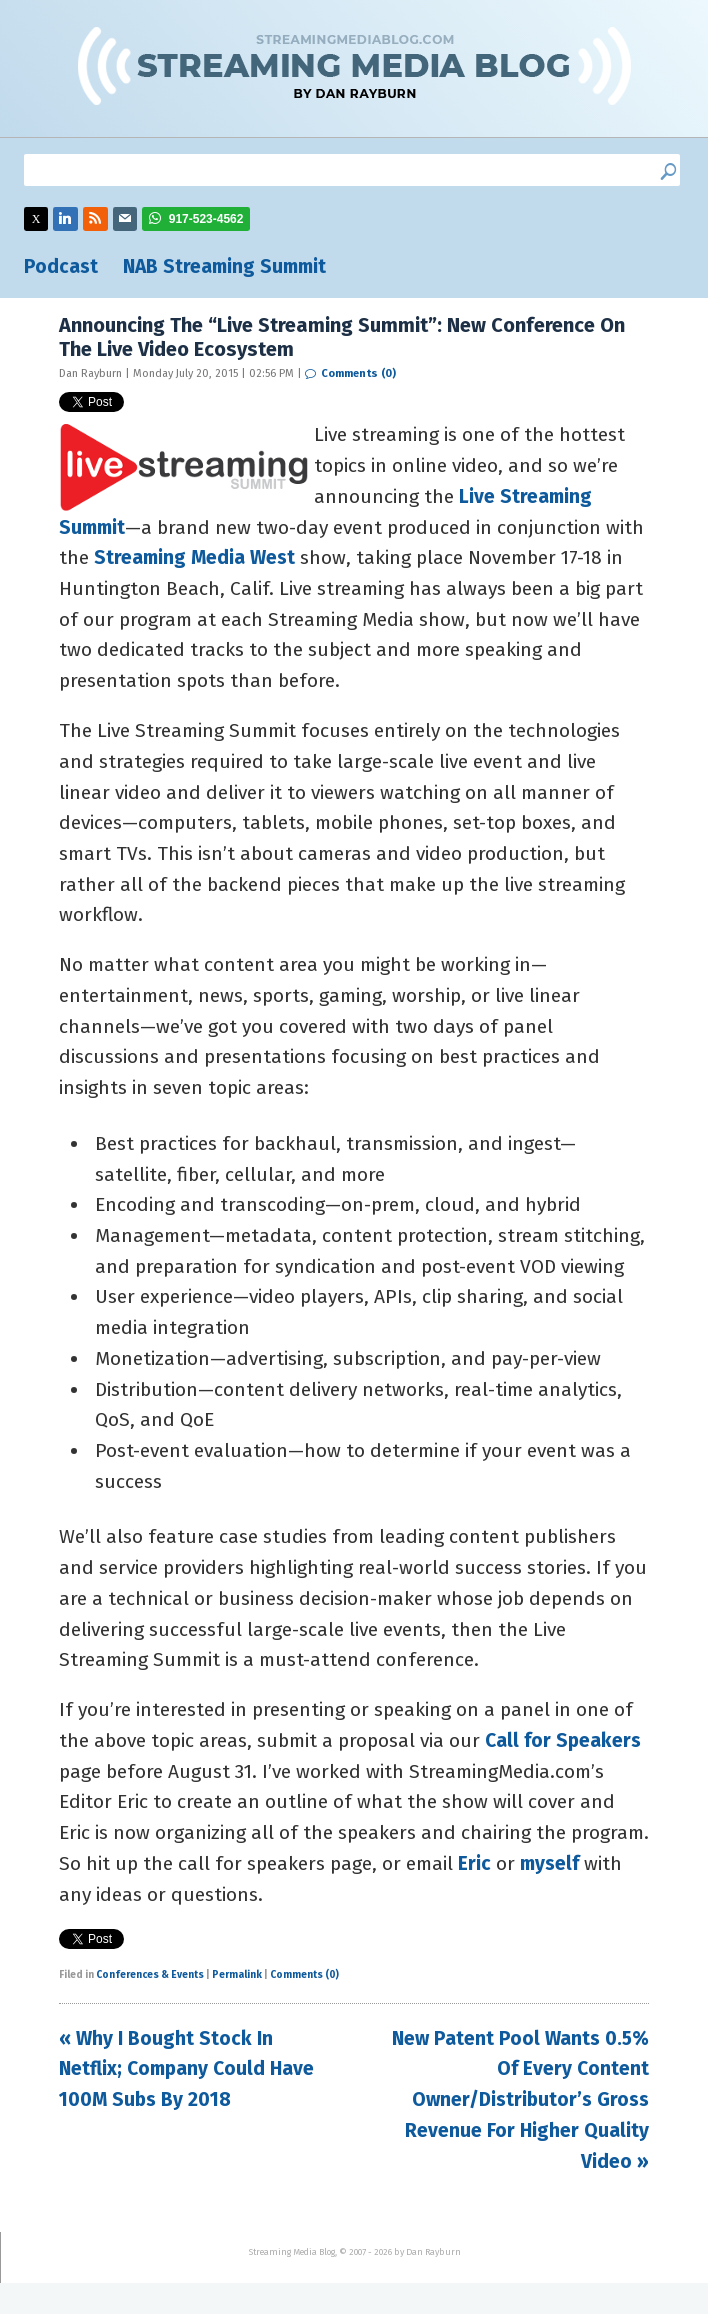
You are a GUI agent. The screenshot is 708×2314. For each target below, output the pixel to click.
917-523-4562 (206, 219)
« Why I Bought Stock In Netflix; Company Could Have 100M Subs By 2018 (186, 2069)
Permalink (237, 1975)
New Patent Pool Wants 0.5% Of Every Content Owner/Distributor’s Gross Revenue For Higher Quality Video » (520, 2100)
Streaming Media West (194, 557)
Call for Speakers (563, 1740)
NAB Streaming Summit (224, 266)
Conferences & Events (150, 1975)
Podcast (61, 266)
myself (549, 1863)
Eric (474, 1863)
